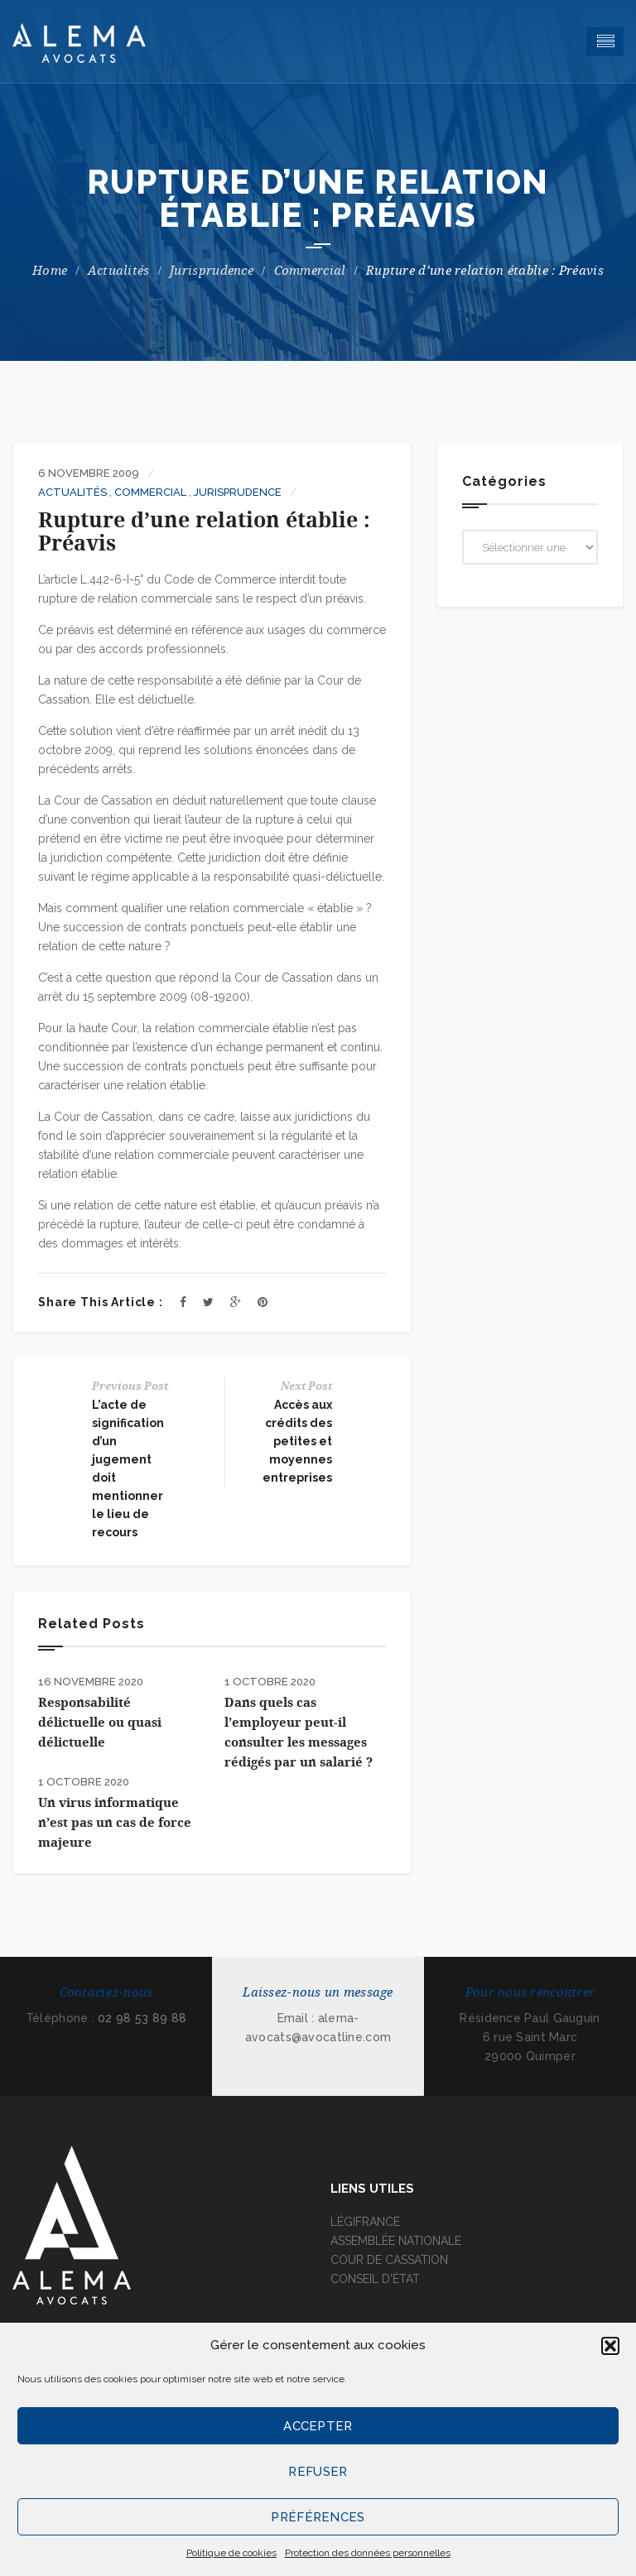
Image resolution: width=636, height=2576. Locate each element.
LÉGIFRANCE (365, 2221)
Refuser (317, 2471)
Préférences (317, 2517)
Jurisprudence (211, 270)
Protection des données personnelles (367, 2553)
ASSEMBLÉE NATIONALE (395, 2240)
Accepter (317, 2426)
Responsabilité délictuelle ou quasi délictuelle (99, 1722)
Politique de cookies (231, 2553)
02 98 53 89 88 (142, 2018)
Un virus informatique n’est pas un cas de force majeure (114, 1822)
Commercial (310, 270)
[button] (610, 2346)
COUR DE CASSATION (389, 2259)
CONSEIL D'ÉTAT (375, 2278)
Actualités (119, 270)
